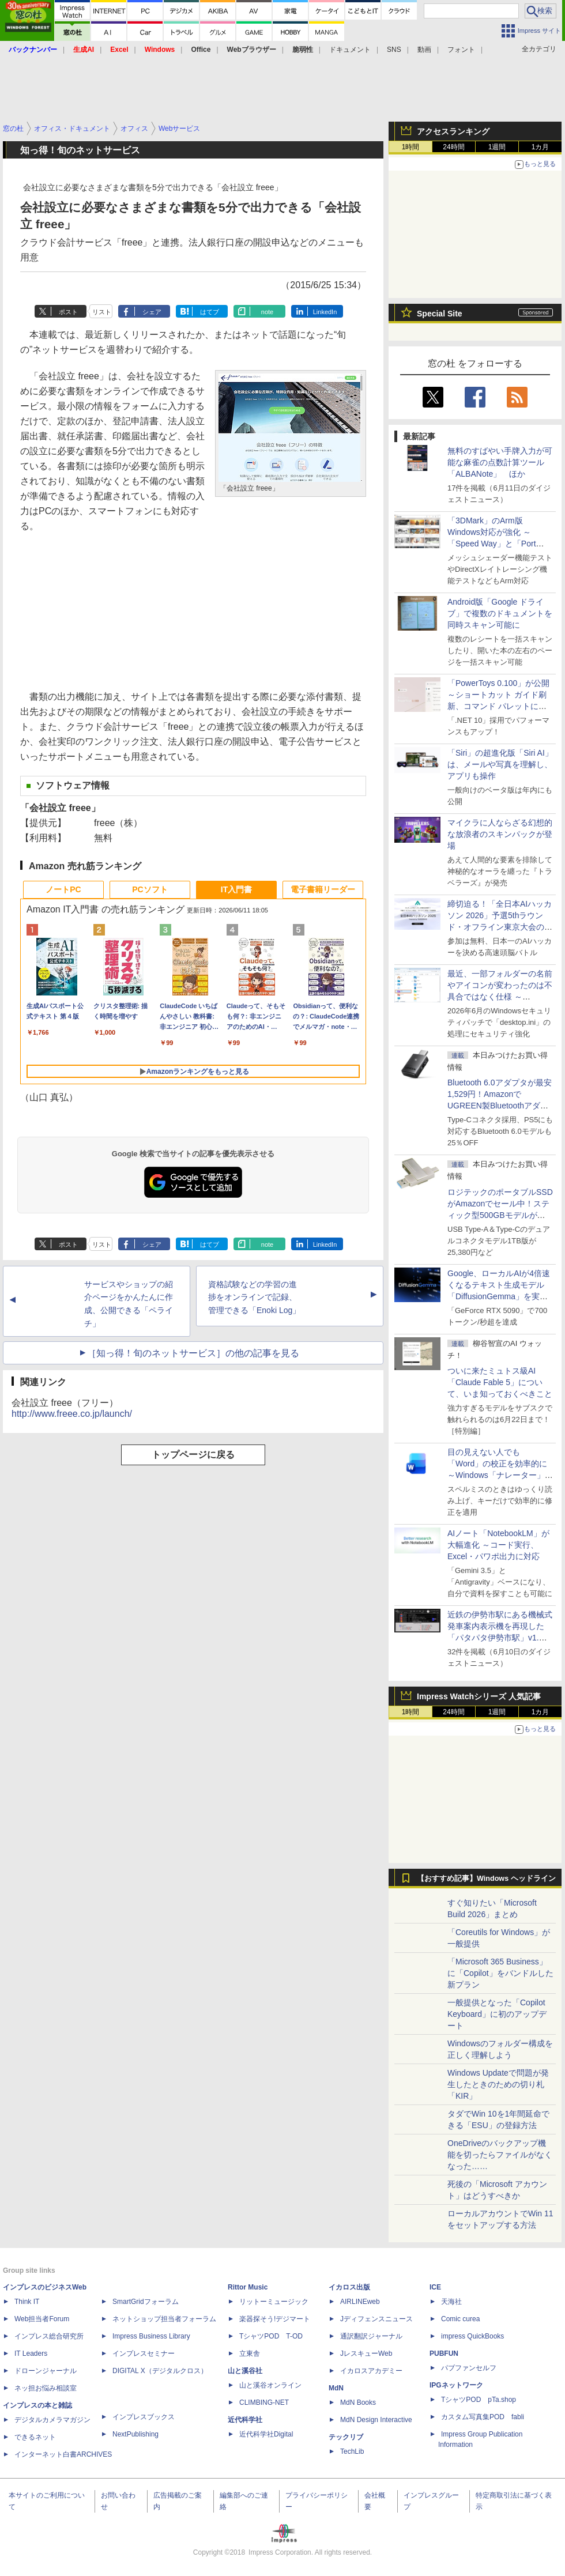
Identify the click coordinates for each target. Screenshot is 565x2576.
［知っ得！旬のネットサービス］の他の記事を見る (193, 1353)
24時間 (453, 147)
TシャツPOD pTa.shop (478, 2400)
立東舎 (249, 2353)
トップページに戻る (193, 1454)
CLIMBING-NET (264, 2402)
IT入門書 (236, 889)
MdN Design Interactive (376, 2420)
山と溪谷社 (245, 2371)
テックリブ (346, 2437)
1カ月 (540, 147)
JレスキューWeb (366, 2353)
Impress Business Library (151, 2336)
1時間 (411, 147)
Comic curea (460, 2319)
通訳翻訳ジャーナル (371, 2336)
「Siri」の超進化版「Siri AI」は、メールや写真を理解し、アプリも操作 (500, 764)
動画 (424, 50)
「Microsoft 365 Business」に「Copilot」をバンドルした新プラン (500, 1973)
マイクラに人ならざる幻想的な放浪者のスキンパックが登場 (499, 834)
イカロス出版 (349, 2287)
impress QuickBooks (472, 2336)
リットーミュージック (273, 2302)
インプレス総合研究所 (49, 2336)
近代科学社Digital (266, 2434)
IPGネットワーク (456, 2385)
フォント (461, 50)
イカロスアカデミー (371, 2371)
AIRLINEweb (360, 2302)
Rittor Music (248, 2287)
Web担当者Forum (41, 2319)
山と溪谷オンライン (270, 2385)
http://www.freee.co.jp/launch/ (72, 1414)
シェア (151, 311)
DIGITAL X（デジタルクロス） (160, 2371)
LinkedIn (325, 311)
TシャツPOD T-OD (271, 2336)
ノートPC (63, 889)
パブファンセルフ (468, 2368)
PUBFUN (444, 2353)
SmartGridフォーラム (145, 2302)
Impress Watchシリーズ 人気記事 (479, 1696)
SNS (394, 50)
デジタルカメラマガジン (52, 2420)
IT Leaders (30, 2353)
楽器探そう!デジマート (274, 2319)
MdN (336, 2388)
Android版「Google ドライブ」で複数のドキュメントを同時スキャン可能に (499, 613)
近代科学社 (245, 2420)
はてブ (209, 311)
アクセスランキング (453, 131)
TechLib (352, 2451)
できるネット (35, 2437)
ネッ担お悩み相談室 (45, 2388)
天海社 (451, 2302)
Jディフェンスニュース (376, 2319)
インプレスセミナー (143, 2353)
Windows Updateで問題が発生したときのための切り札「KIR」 (498, 2084)
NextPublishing (135, 2434)
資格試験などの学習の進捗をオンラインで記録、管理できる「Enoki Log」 (254, 1297)
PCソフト (149, 889)
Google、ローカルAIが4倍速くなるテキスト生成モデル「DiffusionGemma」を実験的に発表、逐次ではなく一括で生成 (499, 1296)
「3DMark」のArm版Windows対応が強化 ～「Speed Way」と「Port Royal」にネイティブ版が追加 (498, 543)
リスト (101, 311)
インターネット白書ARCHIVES (63, 2454)
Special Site (439, 313)
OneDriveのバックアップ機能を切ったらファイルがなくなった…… (499, 2155)
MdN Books (358, 2402)
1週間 (497, 147)
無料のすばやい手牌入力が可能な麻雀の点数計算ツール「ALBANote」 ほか (499, 462)
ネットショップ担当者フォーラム (164, 2319)
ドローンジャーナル (45, 2371)
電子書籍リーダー (323, 889)
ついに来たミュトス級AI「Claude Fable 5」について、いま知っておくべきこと (499, 1382)
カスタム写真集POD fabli (482, 2417)
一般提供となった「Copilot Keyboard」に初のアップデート (497, 2014)
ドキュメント (350, 50)
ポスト (68, 311)
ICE (435, 2287)
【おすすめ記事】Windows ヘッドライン (486, 1879)
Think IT (26, 2302)
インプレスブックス (143, 2417)
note (267, 311)
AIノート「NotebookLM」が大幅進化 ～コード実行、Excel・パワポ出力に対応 (498, 1545)
